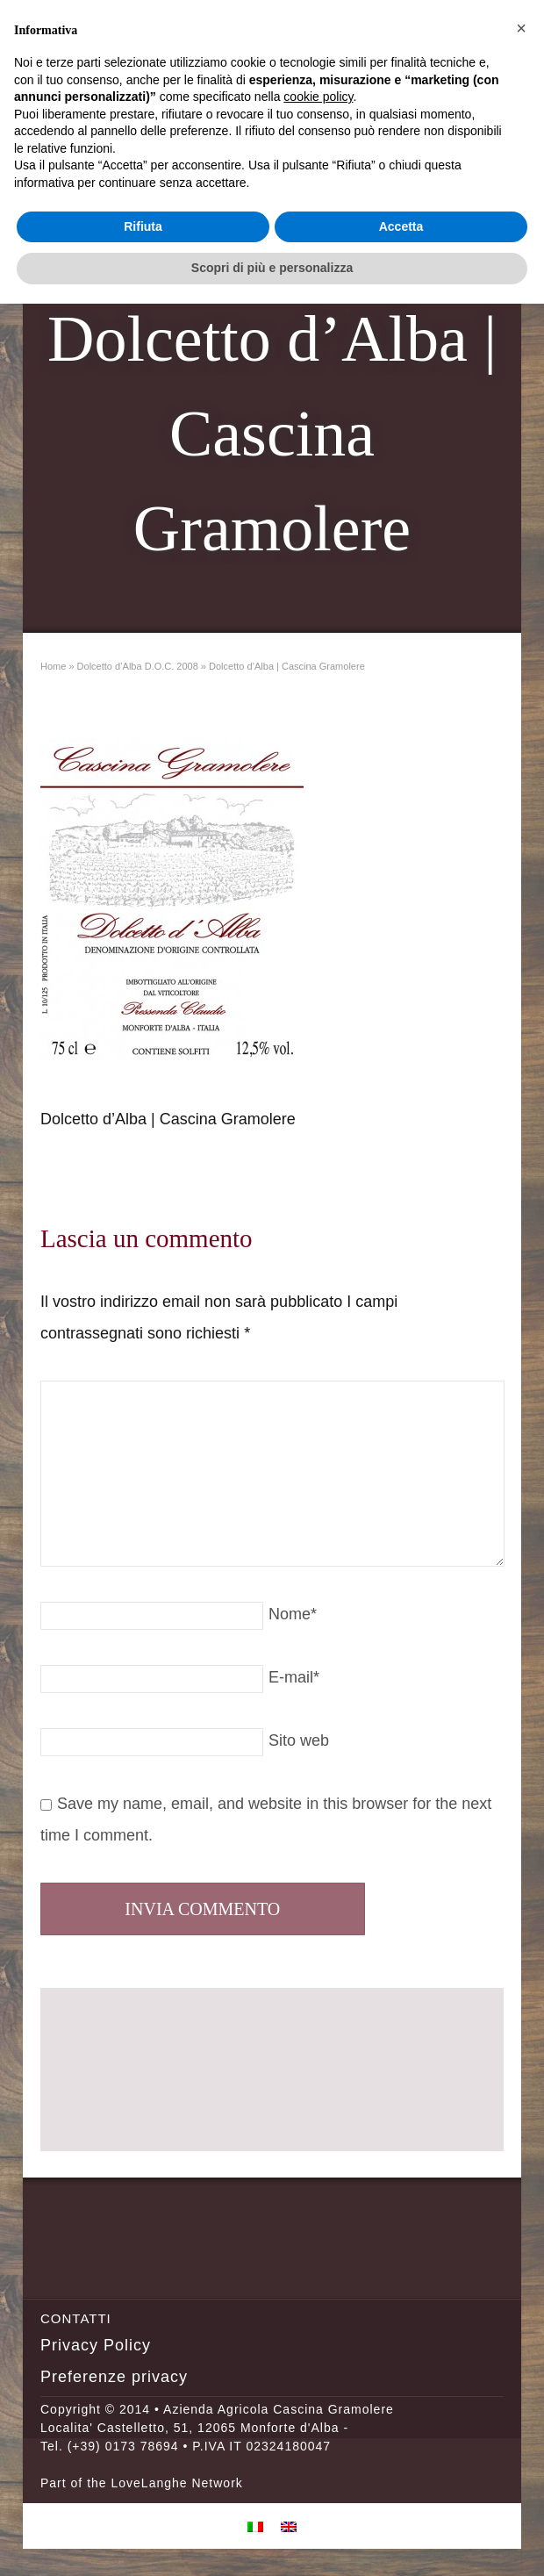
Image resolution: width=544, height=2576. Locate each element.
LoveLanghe (149, 2483)
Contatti (75, 2318)
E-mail (293, 1677)
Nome (292, 1614)
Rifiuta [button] (143, 226)
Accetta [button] (401, 226)
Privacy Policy (95, 2345)
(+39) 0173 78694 (123, 2446)
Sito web (298, 1740)
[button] (521, 28)
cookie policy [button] (318, 97)
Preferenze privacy (114, 2377)
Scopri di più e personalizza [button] (272, 268)
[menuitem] (255, 2526)
